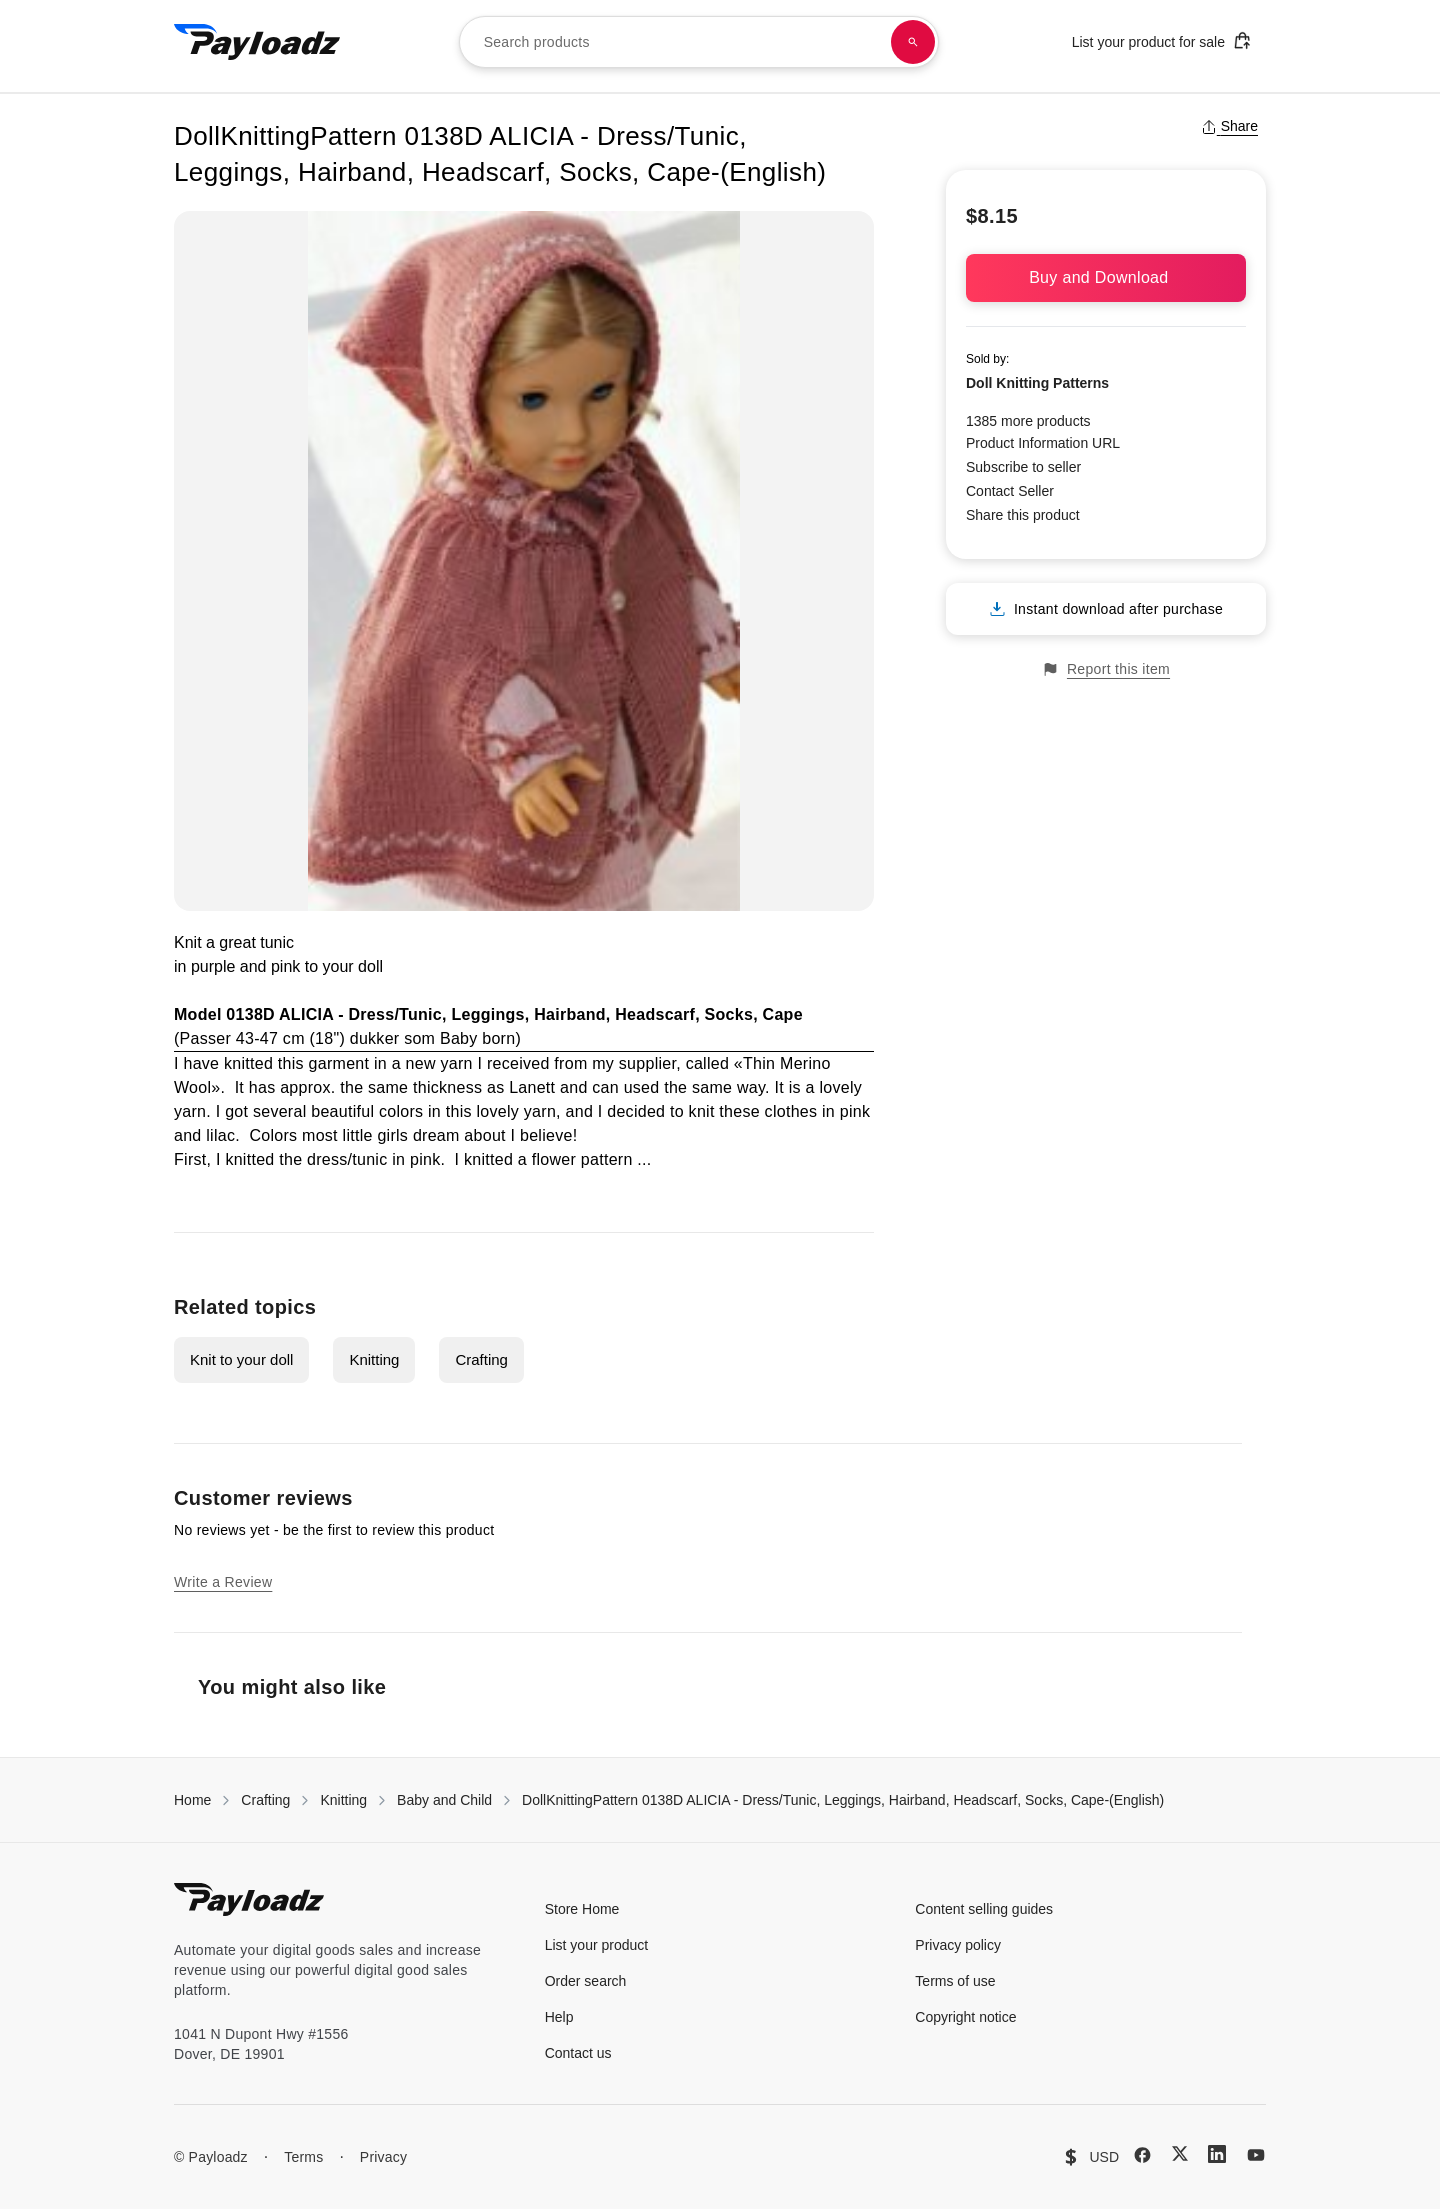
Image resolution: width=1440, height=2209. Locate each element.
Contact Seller (1010, 491)
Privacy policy (958, 1945)
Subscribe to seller (1023, 467)
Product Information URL (1043, 443)
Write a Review (223, 1582)
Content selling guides (984, 1909)
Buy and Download (1106, 277)
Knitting (374, 1359)
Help (559, 2017)
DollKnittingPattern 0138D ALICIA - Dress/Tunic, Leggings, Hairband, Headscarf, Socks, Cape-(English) (843, 1800)
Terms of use (955, 1981)
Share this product (1023, 515)
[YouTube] (1256, 2155)
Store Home (582, 1909)
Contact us (578, 2053)
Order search (586, 1981)
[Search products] (913, 42)
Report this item (1106, 669)
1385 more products (1028, 421)
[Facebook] (1142, 2155)
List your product (597, 1945)
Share (1229, 126)
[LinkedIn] (1217, 2154)
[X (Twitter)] (1180, 2153)
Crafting (481, 1359)
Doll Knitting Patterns (1037, 383)
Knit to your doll (241, 1359)
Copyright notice (965, 2017)
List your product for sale (1162, 40)
